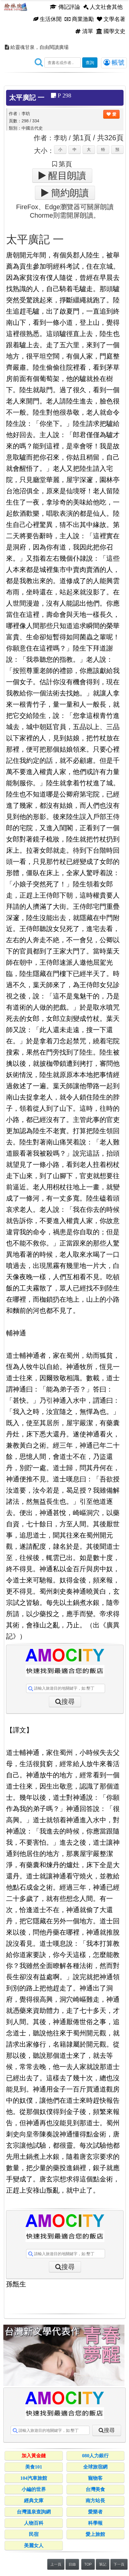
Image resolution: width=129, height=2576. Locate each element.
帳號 (114, 62)
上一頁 (55, 2564)
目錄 (72, 2564)
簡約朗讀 (69, 192)
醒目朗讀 (66, 175)
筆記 (102, 2564)
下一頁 (119, 2564)
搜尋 (68, 1701)
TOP (88, 2564)
